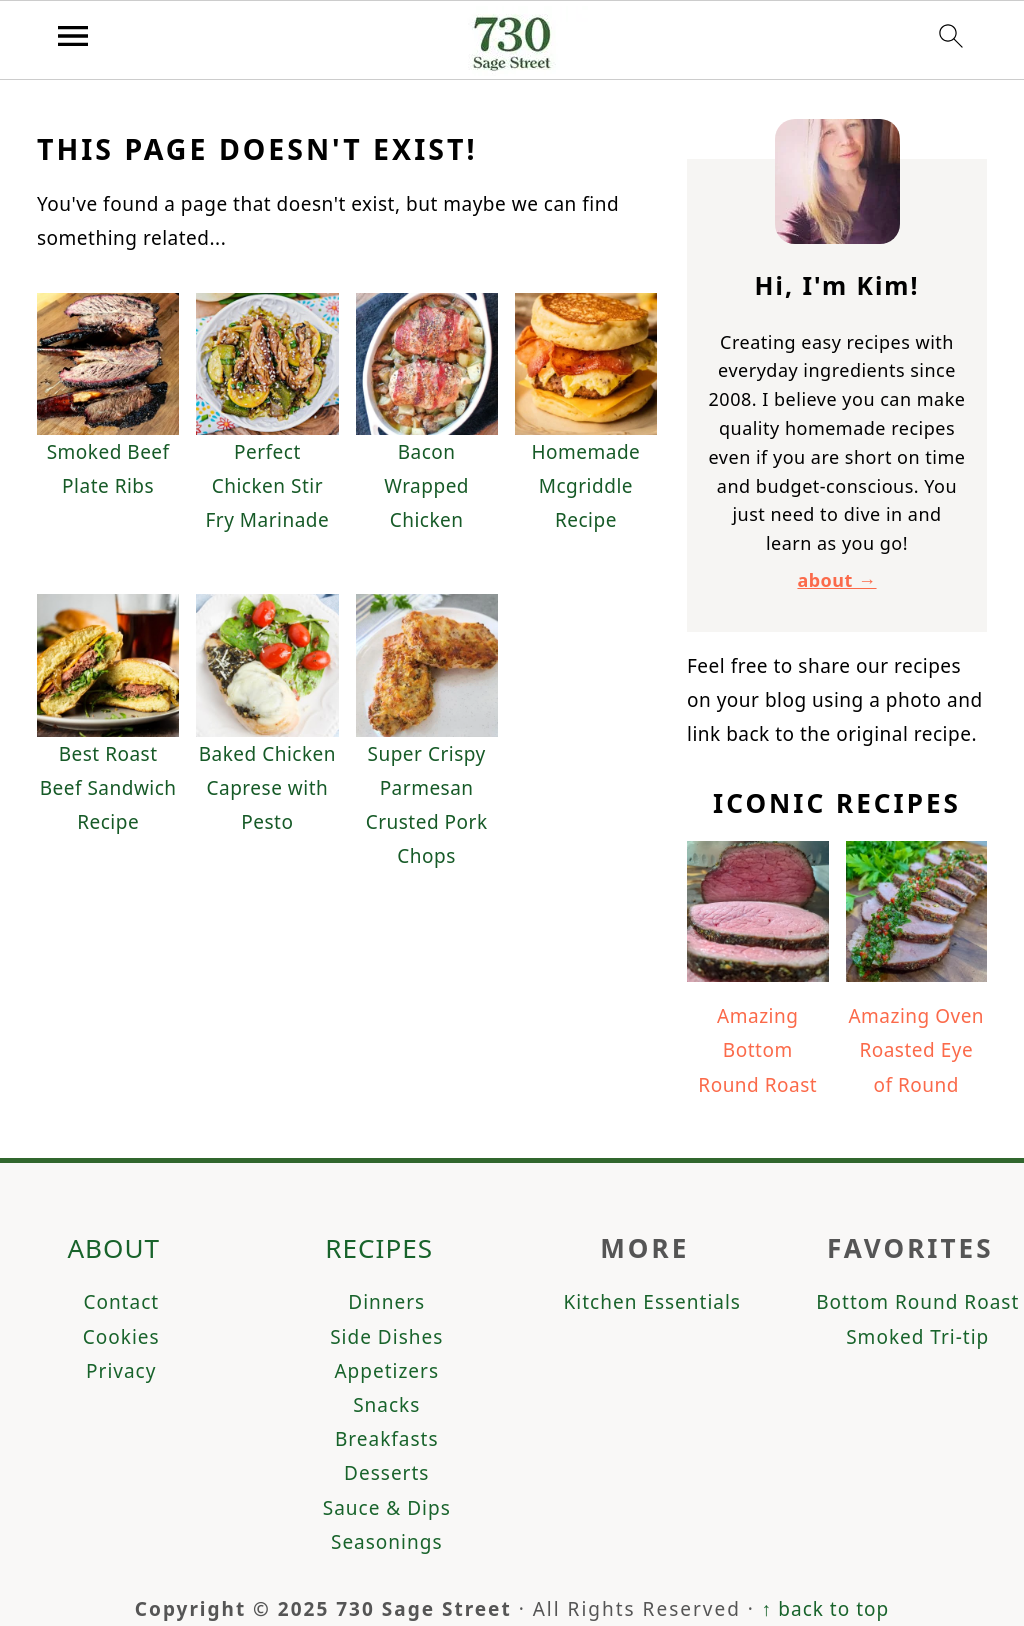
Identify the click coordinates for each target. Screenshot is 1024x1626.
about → (836, 580)
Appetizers (386, 1371)
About (113, 1248)
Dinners (386, 1302)
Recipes (379, 1248)
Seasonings (387, 1542)
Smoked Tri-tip (917, 1337)
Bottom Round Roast (917, 1302)
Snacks (386, 1405)
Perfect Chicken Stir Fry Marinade (267, 486)
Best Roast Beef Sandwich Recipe (108, 788)
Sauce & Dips (387, 1508)
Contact (121, 1302)
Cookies (121, 1337)
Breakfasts (387, 1439)
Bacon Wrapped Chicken (426, 486)
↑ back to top (825, 1609)
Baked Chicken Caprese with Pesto (267, 788)
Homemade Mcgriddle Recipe (585, 486)
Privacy (121, 1371)
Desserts (386, 1473)
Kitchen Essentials (652, 1302)
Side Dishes (386, 1337)
